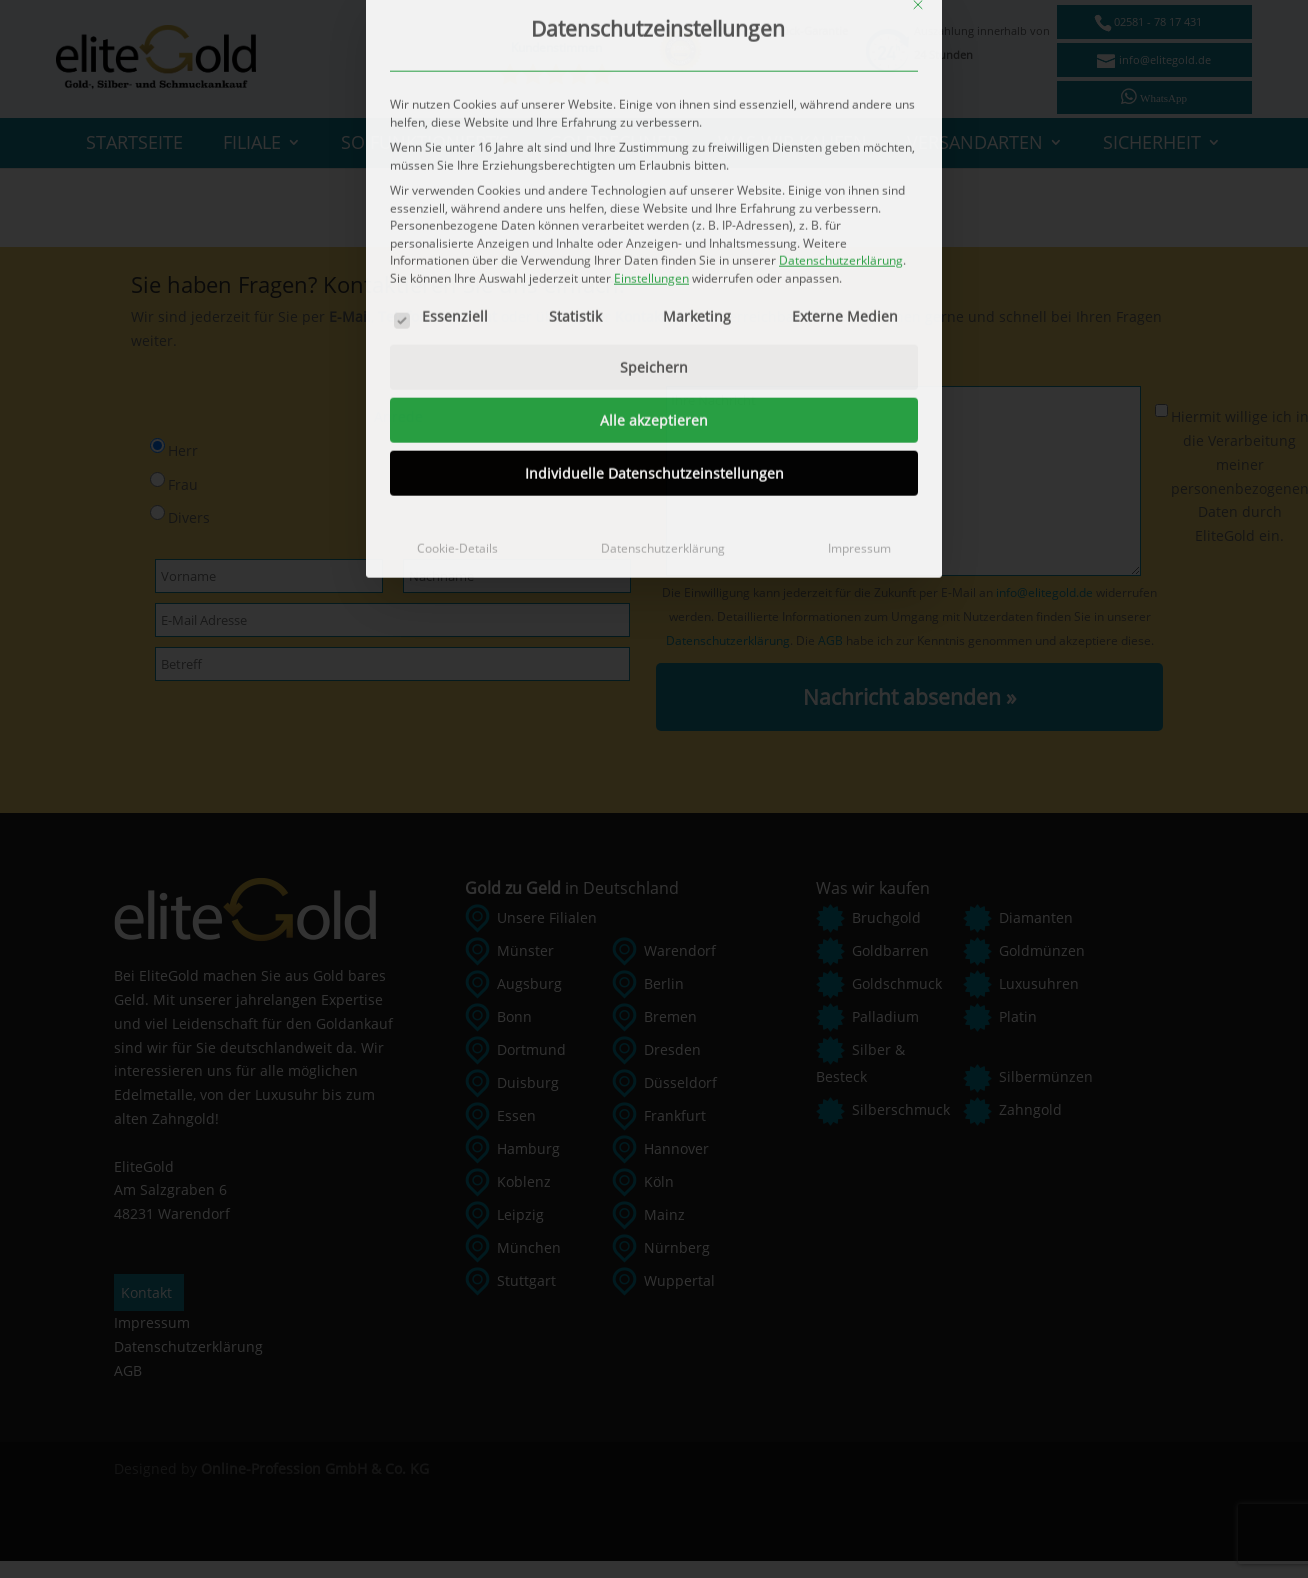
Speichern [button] (654, 112)
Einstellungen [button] (651, 22)
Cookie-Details (457, 293)
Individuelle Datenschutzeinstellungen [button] (654, 218)
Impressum (859, 293)
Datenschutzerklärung (663, 293)
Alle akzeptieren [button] (654, 165)
